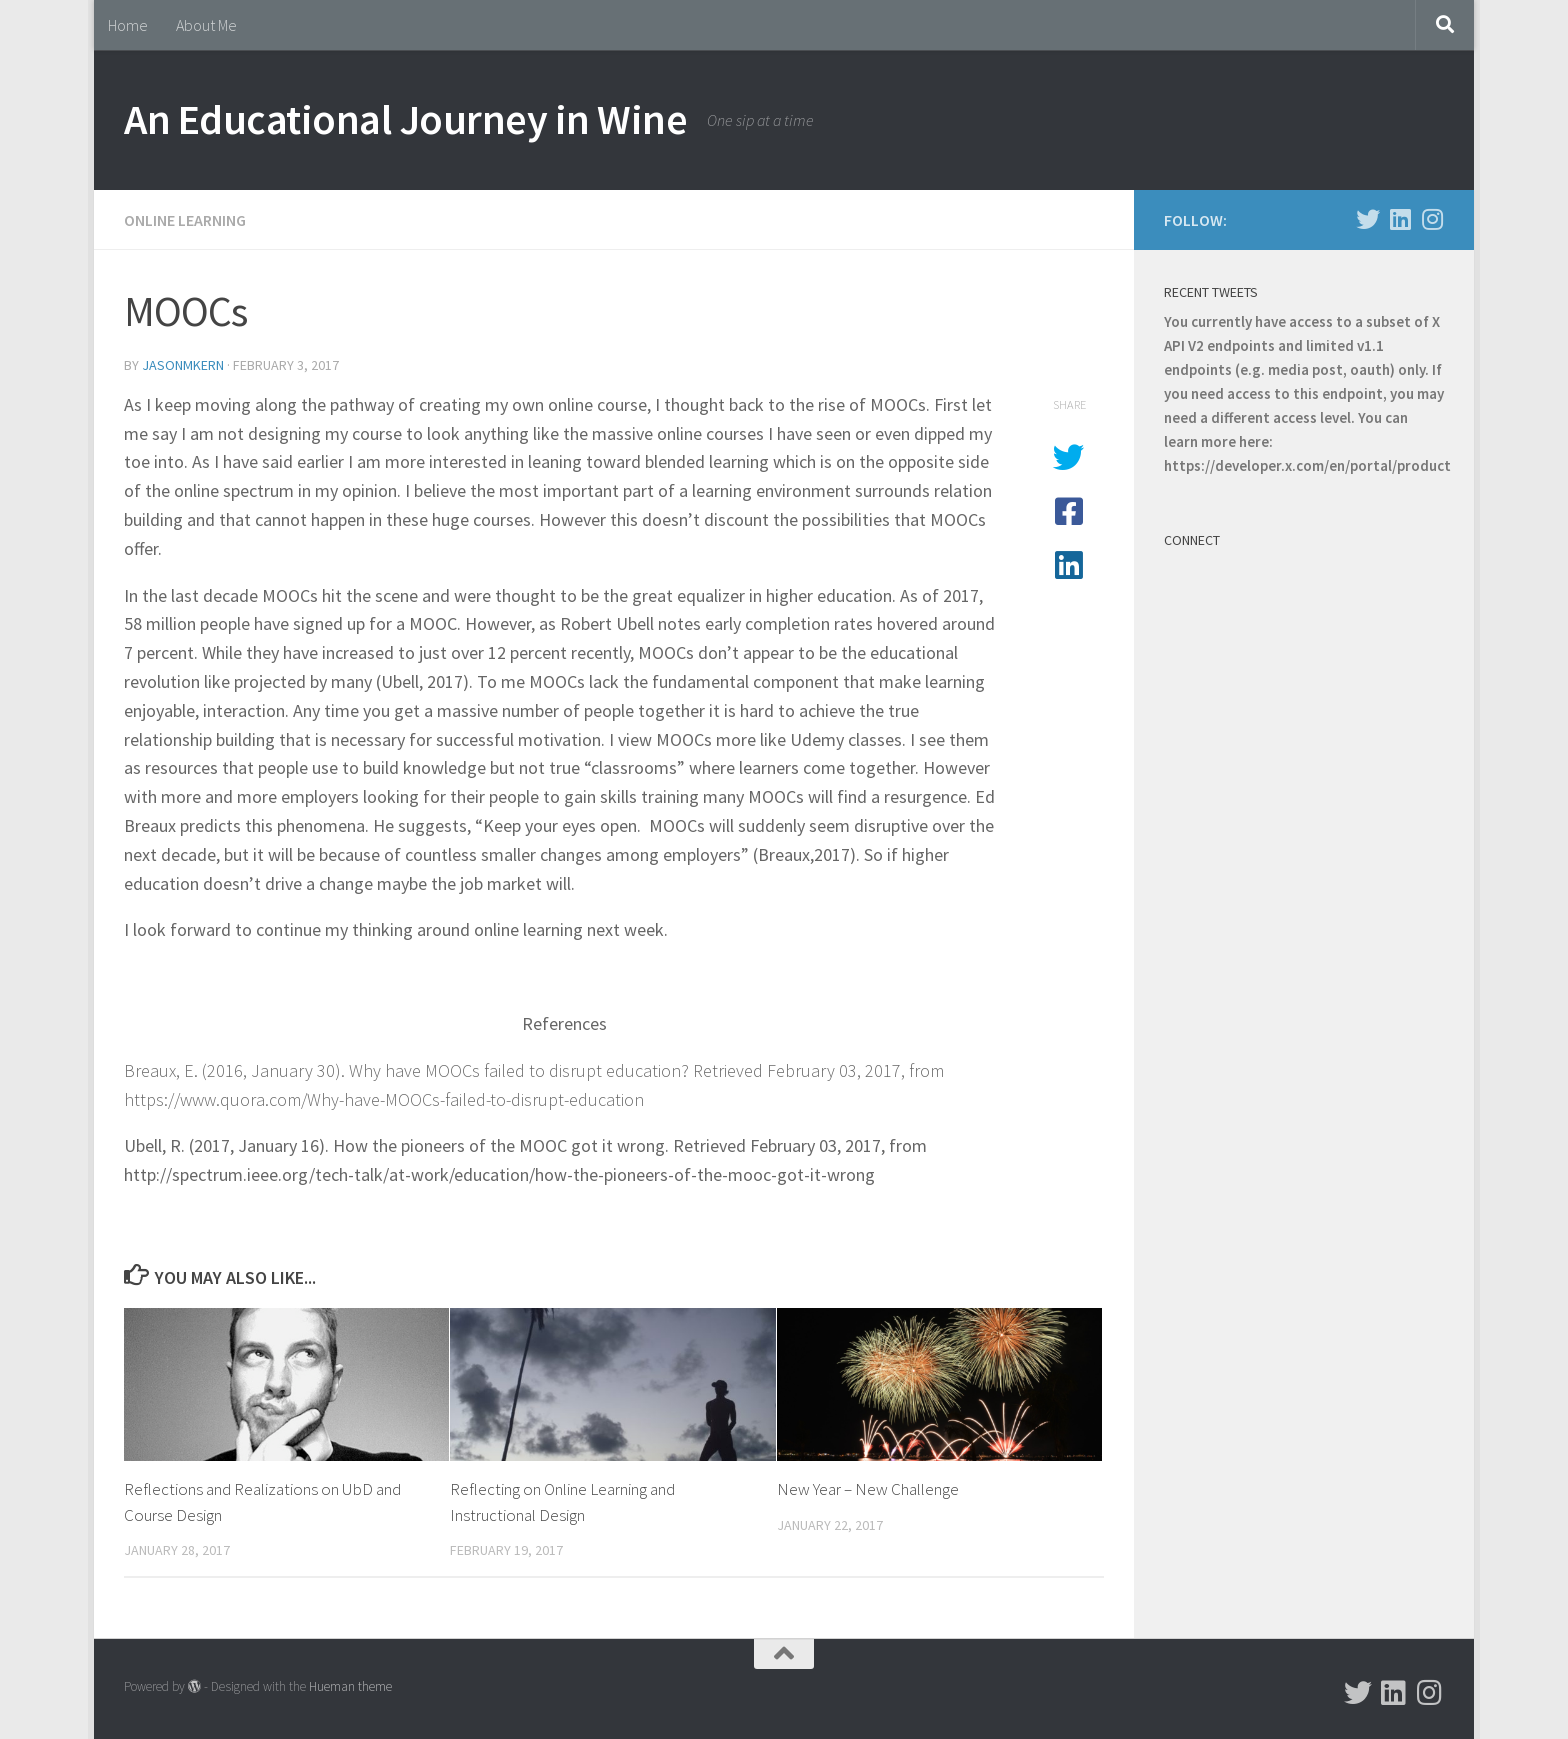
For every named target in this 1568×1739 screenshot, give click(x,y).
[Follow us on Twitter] (1368, 219)
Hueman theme (350, 1686)
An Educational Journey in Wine (405, 119)
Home (128, 25)
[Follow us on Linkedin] (1400, 219)
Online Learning (185, 220)
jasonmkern (183, 365)
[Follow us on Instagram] (1432, 219)
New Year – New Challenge (868, 1489)
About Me (206, 25)
